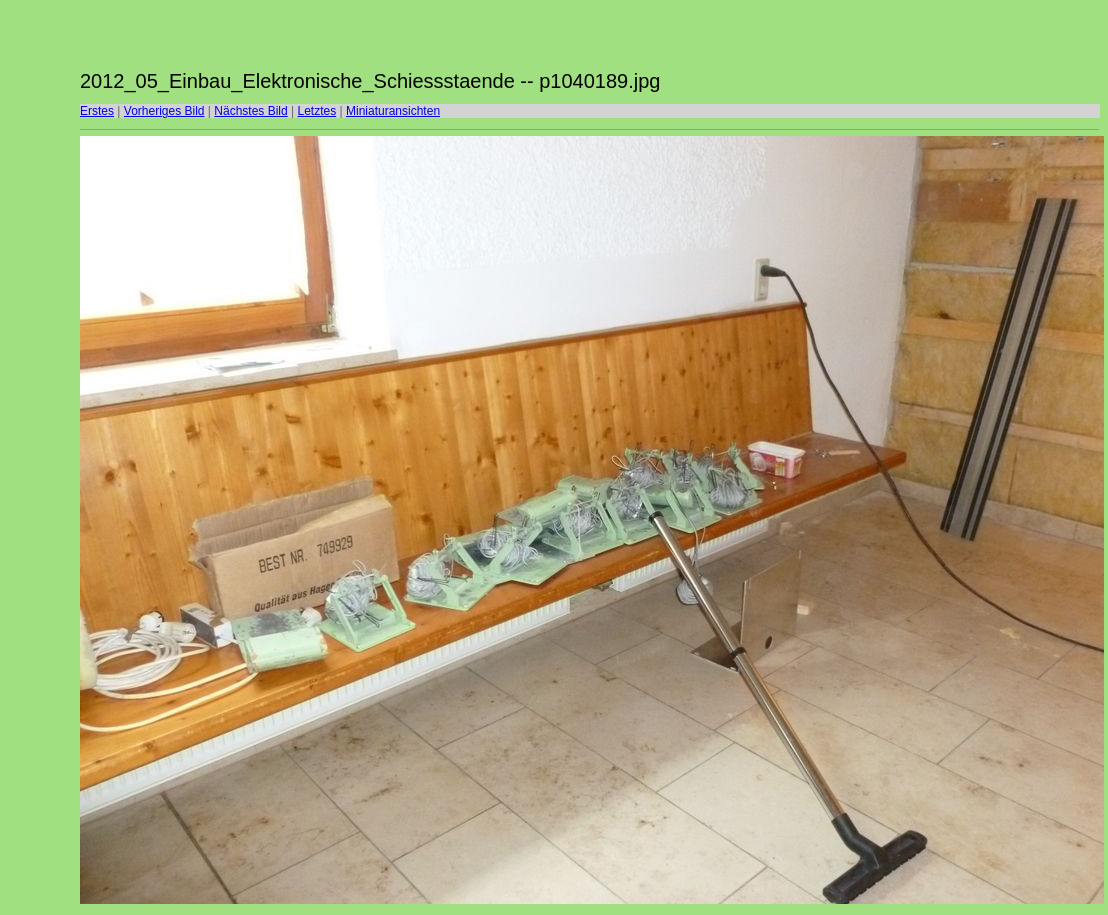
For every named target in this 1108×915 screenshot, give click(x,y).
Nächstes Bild (250, 111)
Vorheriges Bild (164, 111)
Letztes (317, 111)
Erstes (97, 111)
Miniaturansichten (393, 111)
